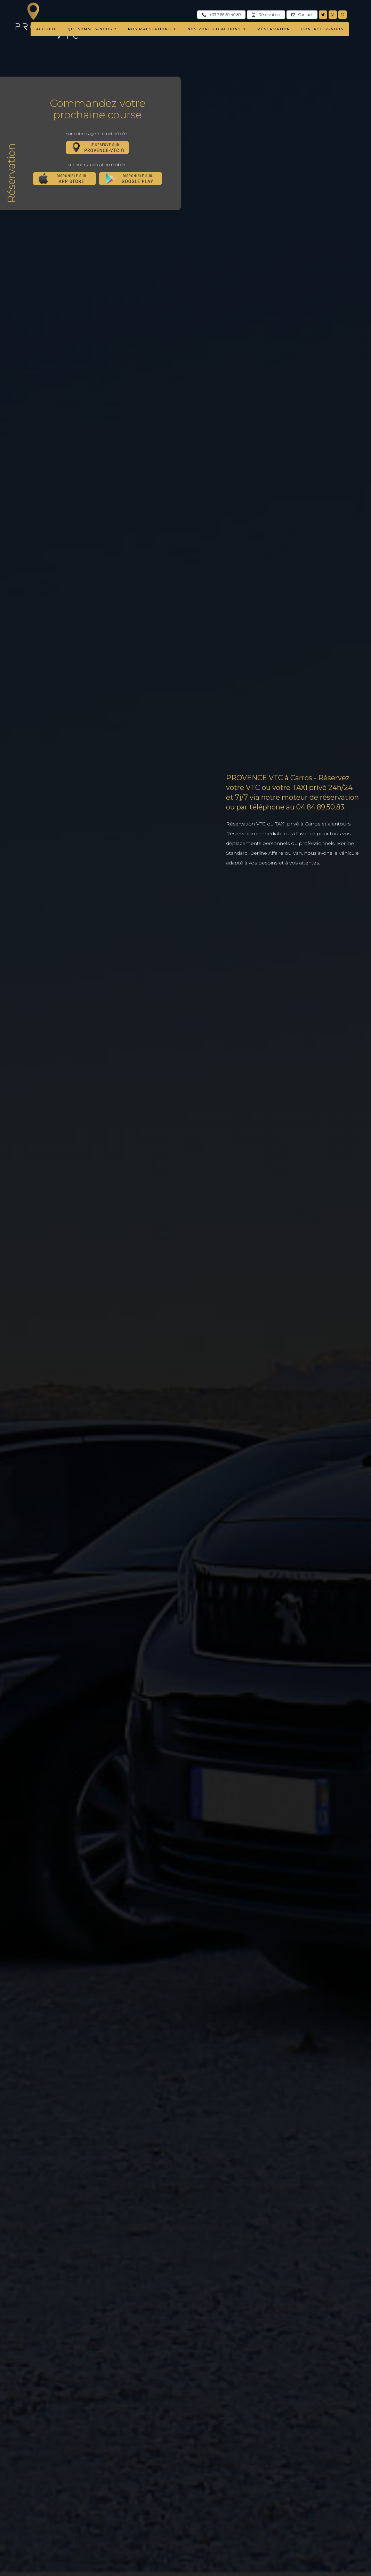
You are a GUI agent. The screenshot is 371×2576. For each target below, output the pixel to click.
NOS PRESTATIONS (152, 29)
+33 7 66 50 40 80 (221, 14)
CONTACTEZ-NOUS (322, 29)
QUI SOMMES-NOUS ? (92, 29)
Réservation (266, 14)
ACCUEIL (47, 29)
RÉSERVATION (273, 29)
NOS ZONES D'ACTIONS (216, 29)
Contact (302, 14)
